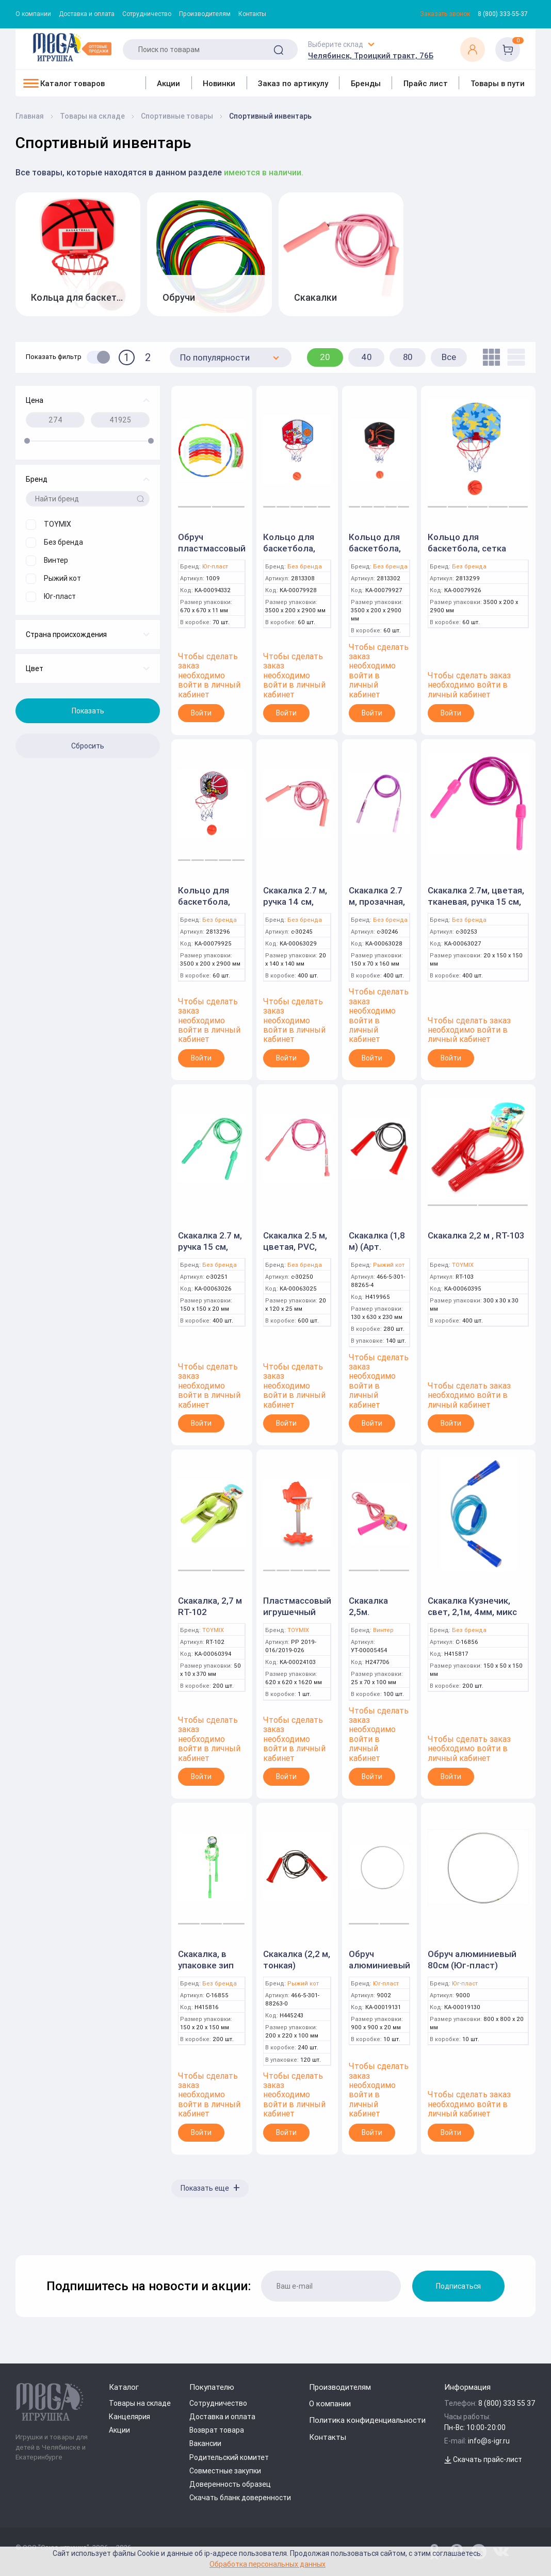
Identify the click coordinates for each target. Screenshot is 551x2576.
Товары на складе (140, 2403)
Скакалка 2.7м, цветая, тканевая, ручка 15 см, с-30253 (476, 902)
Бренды (366, 83)
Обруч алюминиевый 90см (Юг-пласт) (379, 1971)
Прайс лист (425, 83)
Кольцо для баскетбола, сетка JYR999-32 (293, 554)
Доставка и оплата (87, 14)
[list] (513, 357)
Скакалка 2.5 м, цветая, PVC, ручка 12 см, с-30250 (295, 1252)
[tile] (488, 357)
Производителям (205, 14)
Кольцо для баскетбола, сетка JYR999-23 (467, 548)
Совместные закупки (225, 2471)
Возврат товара (216, 2430)
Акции (168, 83)
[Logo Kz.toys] (71, 47)
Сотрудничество (146, 14)
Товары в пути (498, 83)
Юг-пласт (215, 566)
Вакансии (205, 2443)
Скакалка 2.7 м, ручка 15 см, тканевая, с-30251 (210, 1252)
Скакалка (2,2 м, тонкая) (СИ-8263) (296, 1965)
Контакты (252, 14)
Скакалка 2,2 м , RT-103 (476, 1235)
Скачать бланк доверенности (240, 2497)
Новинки (219, 83)
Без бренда (304, 566)
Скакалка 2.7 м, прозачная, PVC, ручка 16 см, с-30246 (377, 907)
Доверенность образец (230, 2484)
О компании (33, 14)
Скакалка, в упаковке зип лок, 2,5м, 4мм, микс (209, 1971)
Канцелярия (129, 2416)
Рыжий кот (388, 1265)
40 (366, 357)
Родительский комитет (229, 2457)
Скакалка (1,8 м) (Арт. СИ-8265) (377, 1247)
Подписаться (458, 2286)
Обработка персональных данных (267, 2563)
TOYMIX (463, 1265)
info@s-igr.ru (489, 2441)
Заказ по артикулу (293, 83)
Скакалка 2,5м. (368, 1606)
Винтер (383, 1630)
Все (449, 357)
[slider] (27, 441)
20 (325, 357)
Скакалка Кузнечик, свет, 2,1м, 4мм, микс (472, 1606)
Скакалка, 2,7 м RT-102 (210, 1606)
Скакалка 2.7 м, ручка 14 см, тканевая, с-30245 (295, 907)
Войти (201, 713)
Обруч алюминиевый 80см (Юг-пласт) (472, 1959)
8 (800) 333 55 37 (507, 2403)
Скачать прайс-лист (483, 2459)
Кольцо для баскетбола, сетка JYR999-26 (379, 554)
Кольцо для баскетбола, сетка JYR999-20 (208, 907)
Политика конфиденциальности (367, 2420)
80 (408, 357)
